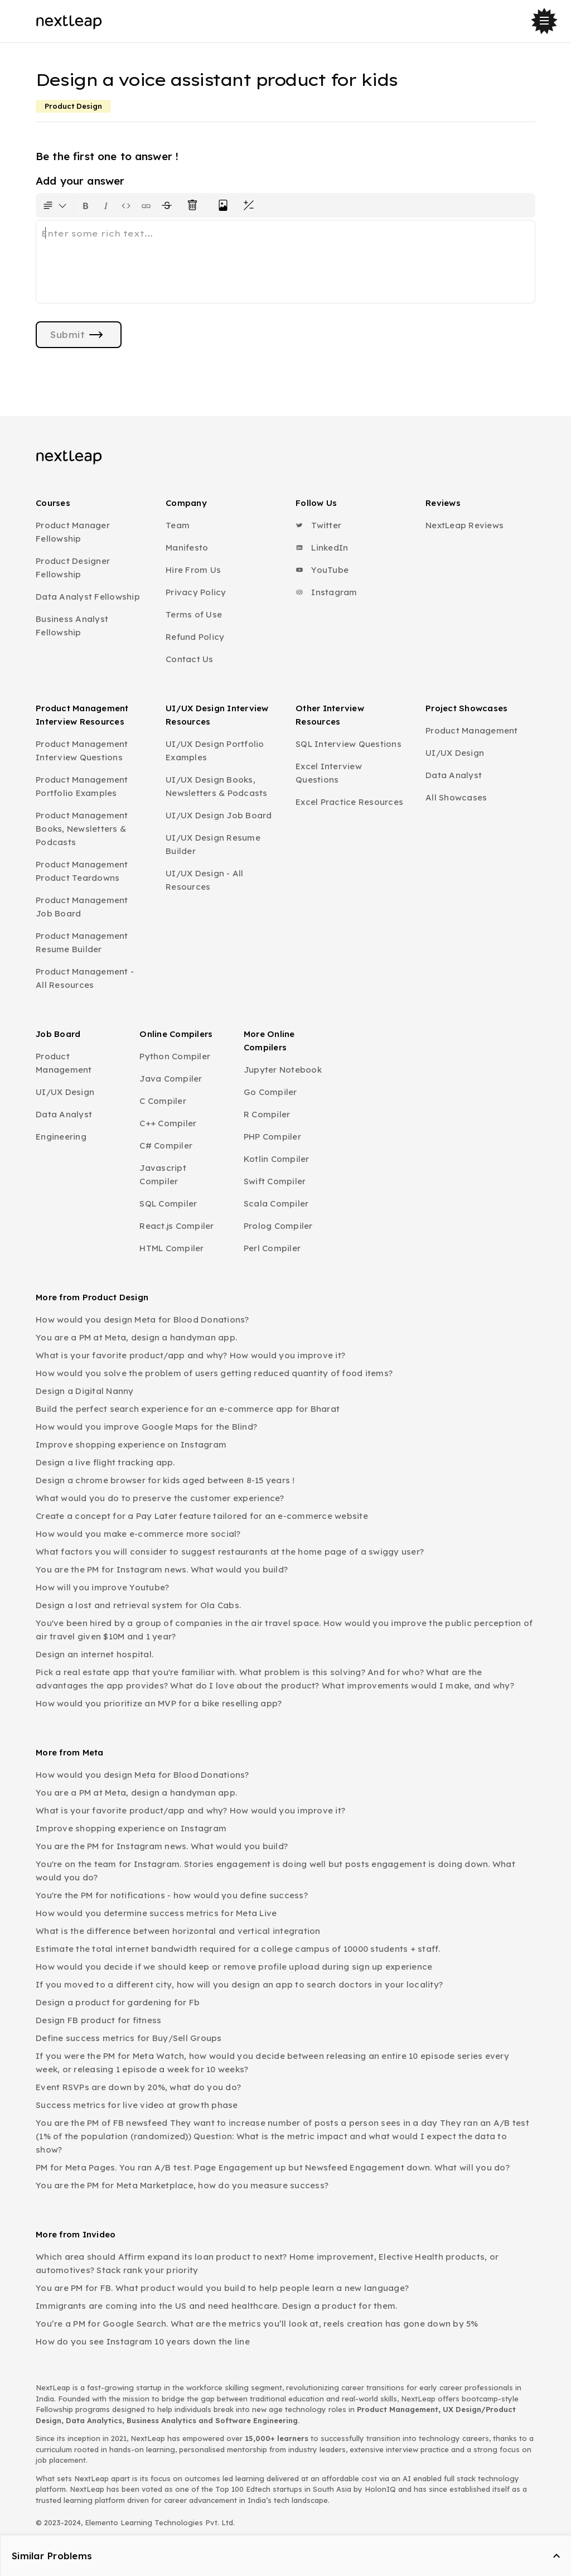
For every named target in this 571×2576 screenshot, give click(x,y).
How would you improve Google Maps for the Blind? (146, 1426)
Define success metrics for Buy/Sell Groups (129, 2038)
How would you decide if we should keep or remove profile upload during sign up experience (234, 1966)
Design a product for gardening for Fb (118, 2002)
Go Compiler (270, 1092)
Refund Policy (195, 636)
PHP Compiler (272, 1136)
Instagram (326, 592)
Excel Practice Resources (349, 802)
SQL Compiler (168, 1203)
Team (178, 525)
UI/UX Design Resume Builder (213, 844)
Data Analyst (453, 775)
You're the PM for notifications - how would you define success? (172, 1895)
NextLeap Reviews (464, 525)
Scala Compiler (276, 1203)
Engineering (61, 1136)
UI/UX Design (454, 752)
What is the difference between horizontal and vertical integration (178, 1931)
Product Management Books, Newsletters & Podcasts (82, 828)
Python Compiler (174, 1056)
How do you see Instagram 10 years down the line (143, 2341)
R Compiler (267, 1114)
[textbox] (285, 261)
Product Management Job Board (82, 907)
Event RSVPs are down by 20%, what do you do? (138, 2087)
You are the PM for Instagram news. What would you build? (162, 1569)
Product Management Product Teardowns (82, 871)
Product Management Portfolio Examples (82, 786)
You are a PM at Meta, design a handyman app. (136, 1337)
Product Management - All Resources (85, 978)
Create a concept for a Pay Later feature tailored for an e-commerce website (202, 1516)
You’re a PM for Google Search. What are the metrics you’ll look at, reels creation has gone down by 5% (257, 2323)
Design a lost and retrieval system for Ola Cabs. (138, 1605)
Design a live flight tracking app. (105, 1462)
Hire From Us (193, 570)
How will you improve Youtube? (102, 1587)
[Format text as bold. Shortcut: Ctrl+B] (85, 205)
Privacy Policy (196, 592)
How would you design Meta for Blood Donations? (142, 1319)
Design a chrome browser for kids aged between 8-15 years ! (165, 1480)
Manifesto (187, 547)
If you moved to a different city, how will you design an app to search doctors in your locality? (239, 1984)
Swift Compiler (275, 1181)
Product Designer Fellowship (73, 568)
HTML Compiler (171, 1248)
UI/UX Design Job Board (219, 815)
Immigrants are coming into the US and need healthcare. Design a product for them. (216, 2305)
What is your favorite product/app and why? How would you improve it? (190, 1355)
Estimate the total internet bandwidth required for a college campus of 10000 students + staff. (238, 1948)
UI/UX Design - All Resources (205, 880)
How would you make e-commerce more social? (138, 1533)
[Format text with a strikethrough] (169, 205)
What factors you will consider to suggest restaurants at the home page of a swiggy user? (230, 1551)
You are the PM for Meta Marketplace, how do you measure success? (182, 2185)
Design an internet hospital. (94, 1654)
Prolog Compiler (278, 1226)
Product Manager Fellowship (73, 532)
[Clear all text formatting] (194, 205)
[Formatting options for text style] (54, 205)
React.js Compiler (176, 1226)
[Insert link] (146, 205)
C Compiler (162, 1101)
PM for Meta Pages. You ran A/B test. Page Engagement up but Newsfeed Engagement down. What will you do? (273, 2167)
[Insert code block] (126, 205)
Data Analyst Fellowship (88, 596)
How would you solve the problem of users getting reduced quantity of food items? (214, 1373)
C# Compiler (165, 1145)
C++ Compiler (167, 1123)
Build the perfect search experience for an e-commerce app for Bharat (188, 1408)
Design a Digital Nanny (85, 1391)
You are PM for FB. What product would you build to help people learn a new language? (222, 2288)
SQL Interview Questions (348, 744)
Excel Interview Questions (329, 773)
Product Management (471, 730)
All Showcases (456, 797)
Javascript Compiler (162, 1174)
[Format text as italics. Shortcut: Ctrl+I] (105, 205)
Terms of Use (194, 614)
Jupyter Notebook (283, 1069)
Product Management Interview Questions (82, 751)
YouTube (322, 570)
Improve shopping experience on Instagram (131, 1444)
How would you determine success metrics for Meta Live (156, 1913)
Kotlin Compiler (276, 1159)
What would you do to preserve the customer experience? (160, 1498)
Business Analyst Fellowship (72, 626)
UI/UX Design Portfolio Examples (215, 751)
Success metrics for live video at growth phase (137, 2105)
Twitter (318, 525)
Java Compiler (170, 1078)
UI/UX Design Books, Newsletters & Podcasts (217, 786)
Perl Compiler (272, 1248)
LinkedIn (322, 547)
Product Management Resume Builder (82, 942)
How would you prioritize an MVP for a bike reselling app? (159, 1703)
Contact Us (190, 659)
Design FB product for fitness (98, 2020)
